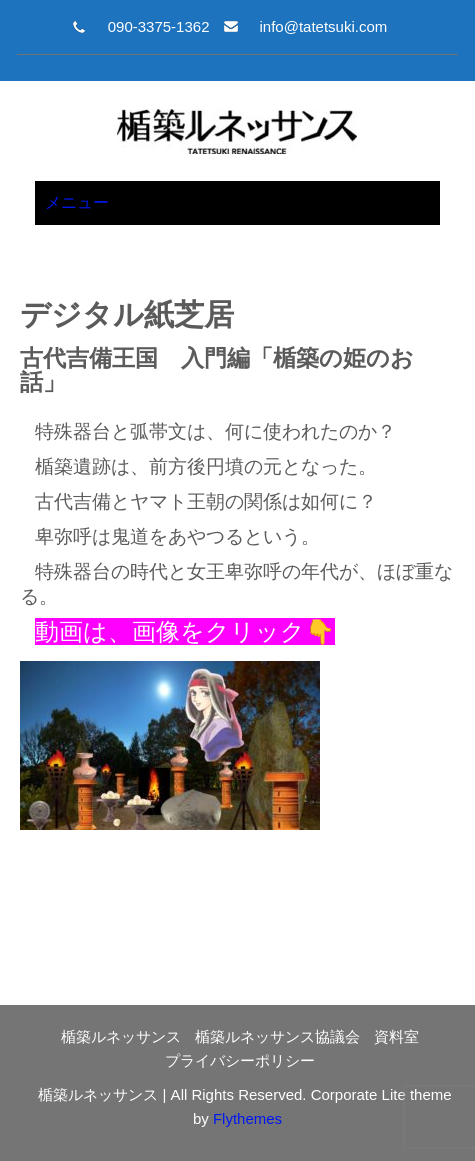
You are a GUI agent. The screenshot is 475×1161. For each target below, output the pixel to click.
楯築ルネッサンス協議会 (277, 1036)
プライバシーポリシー (240, 1060)
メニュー (77, 202)
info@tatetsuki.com (323, 26)
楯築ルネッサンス (121, 1036)
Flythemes (245, 1118)
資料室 (396, 1036)
